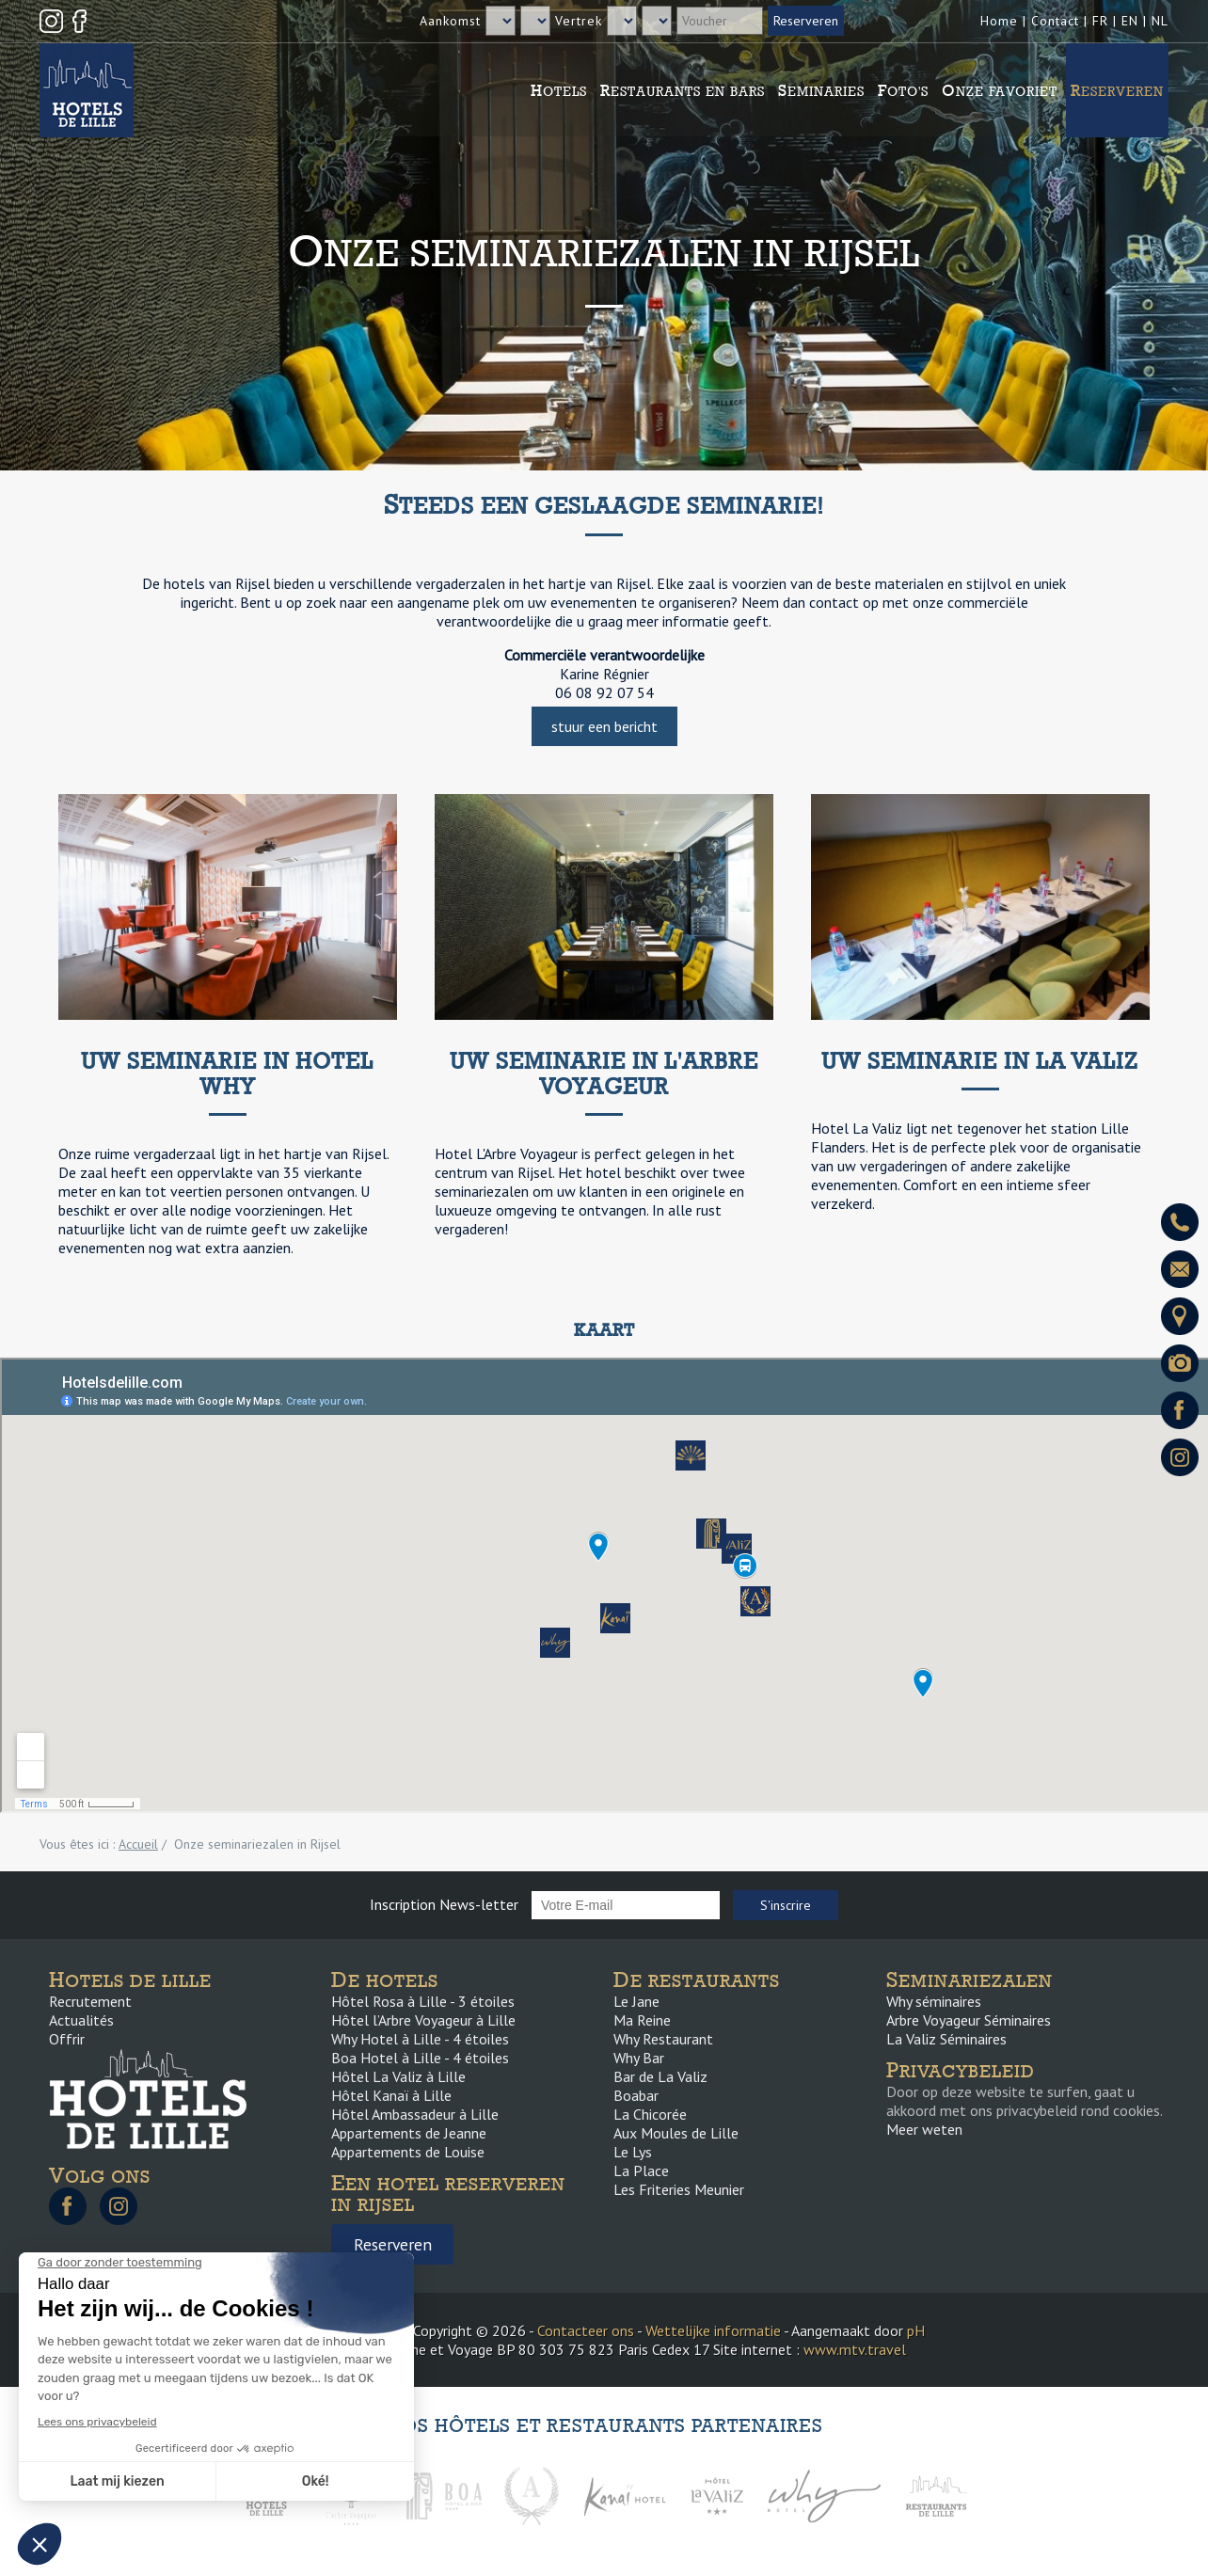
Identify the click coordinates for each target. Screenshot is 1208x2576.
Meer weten (924, 2129)
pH (916, 2330)
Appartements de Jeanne (408, 2132)
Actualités (81, 2020)
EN (1129, 20)
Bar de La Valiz (660, 2076)
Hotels (559, 90)
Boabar (636, 2095)
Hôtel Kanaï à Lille (391, 2095)
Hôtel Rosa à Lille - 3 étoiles (423, 2001)
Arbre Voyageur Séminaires (968, 2020)
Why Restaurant (663, 2038)
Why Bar (638, 2057)
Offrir (67, 2038)
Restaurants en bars (682, 90)
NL (1160, 20)
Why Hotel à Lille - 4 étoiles (420, 2038)
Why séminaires (933, 2001)
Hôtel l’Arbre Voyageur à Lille (423, 2020)
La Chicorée (650, 2114)
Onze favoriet (999, 90)
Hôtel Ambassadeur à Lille (415, 2114)
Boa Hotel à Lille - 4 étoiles (420, 2057)
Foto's (903, 90)
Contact (1055, 20)
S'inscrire (785, 1905)
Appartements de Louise (408, 2151)
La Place (641, 2170)
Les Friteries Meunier (678, 2189)
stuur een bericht (604, 726)
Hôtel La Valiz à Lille (398, 2076)
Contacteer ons (585, 2330)
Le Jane (636, 2001)
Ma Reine (642, 2020)
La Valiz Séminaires (946, 2038)
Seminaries (821, 90)
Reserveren (1117, 90)
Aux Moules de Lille (676, 2132)
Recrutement (90, 2001)
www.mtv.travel (854, 2349)
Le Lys (632, 2151)
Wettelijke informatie (713, 2330)
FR (1100, 20)
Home (999, 20)
